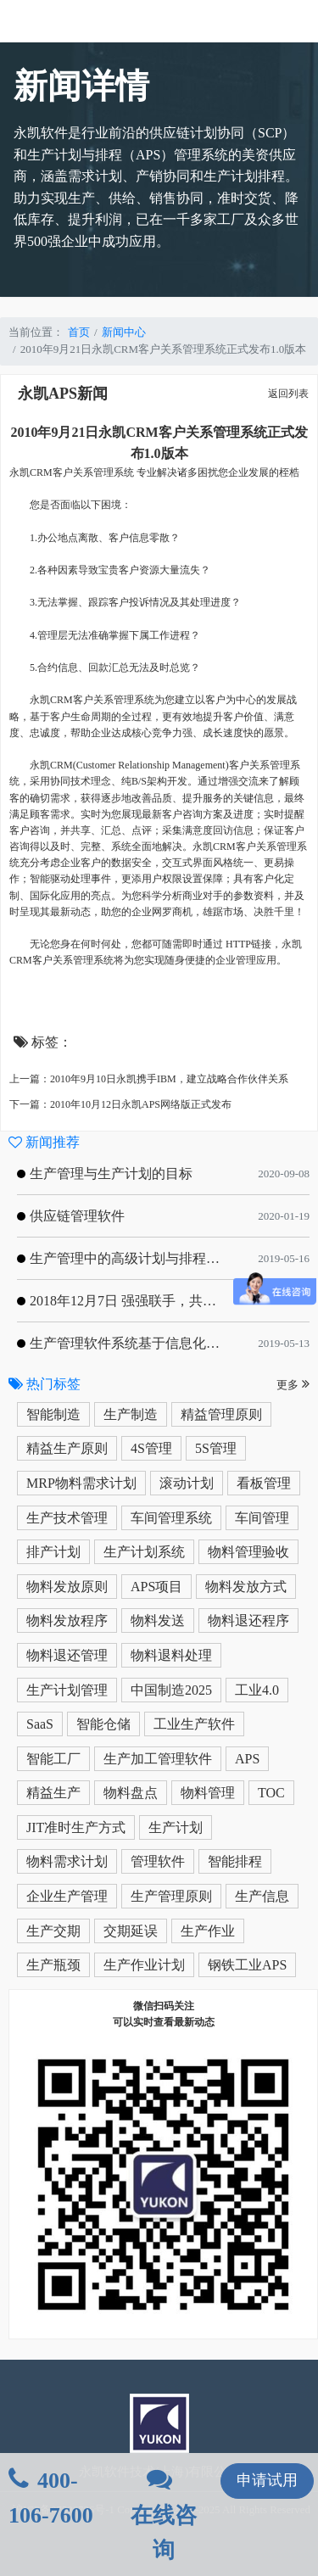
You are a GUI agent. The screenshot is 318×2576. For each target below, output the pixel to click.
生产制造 (130, 1414)
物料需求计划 (67, 1861)
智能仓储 (103, 1724)
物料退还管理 (67, 1655)
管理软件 (158, 1861)
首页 (79, 332)
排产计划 (53, 1552)
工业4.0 (257, 1690)
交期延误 (130, 1931)
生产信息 (262, 1896)
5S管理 (216, 1448)
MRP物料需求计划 (81, 1483)
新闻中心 (124, 332)
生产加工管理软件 (157, 1759)
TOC (271, 1792)
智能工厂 (53, 1759)
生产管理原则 (171, 1896)
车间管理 (262, 1518)
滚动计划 (186, 1483)
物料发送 (158, 1620)
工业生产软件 (194, 1724)
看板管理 (264, 1483)
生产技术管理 (67, 1518)
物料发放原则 (67, 1586)
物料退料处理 (171, 1655)
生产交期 (53, 1931)
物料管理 (208, 1792)
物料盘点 (130, 1792)
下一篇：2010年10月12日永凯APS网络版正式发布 (120, 1104)
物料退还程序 (248, 1620)
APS (247, 1759)
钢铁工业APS (247, 1965)
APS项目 (156, 1586)
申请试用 (267, 2480)
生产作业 (208, 1931)
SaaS (39, 1724)
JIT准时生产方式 (76, 1827)
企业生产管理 (67, 1896)
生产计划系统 (144, 1552)
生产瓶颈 (53, 1965)
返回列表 (288, 394)
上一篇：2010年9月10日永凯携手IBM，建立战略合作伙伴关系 (148, 1079)
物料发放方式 (246, 1586)
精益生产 (53, 1792)
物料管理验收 (248, 1552)
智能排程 (235, 1861)
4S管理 (151, 1448)
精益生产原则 (67, 1448)
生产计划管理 (67, 1690)
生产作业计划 (144, 1965)
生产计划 (175, 1827)
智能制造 (53, 1414)
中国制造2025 (171, 1690)
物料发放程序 (67, 1620)
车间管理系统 (171, 1518)
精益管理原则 (221, 1414)
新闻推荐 (44, 1142)
